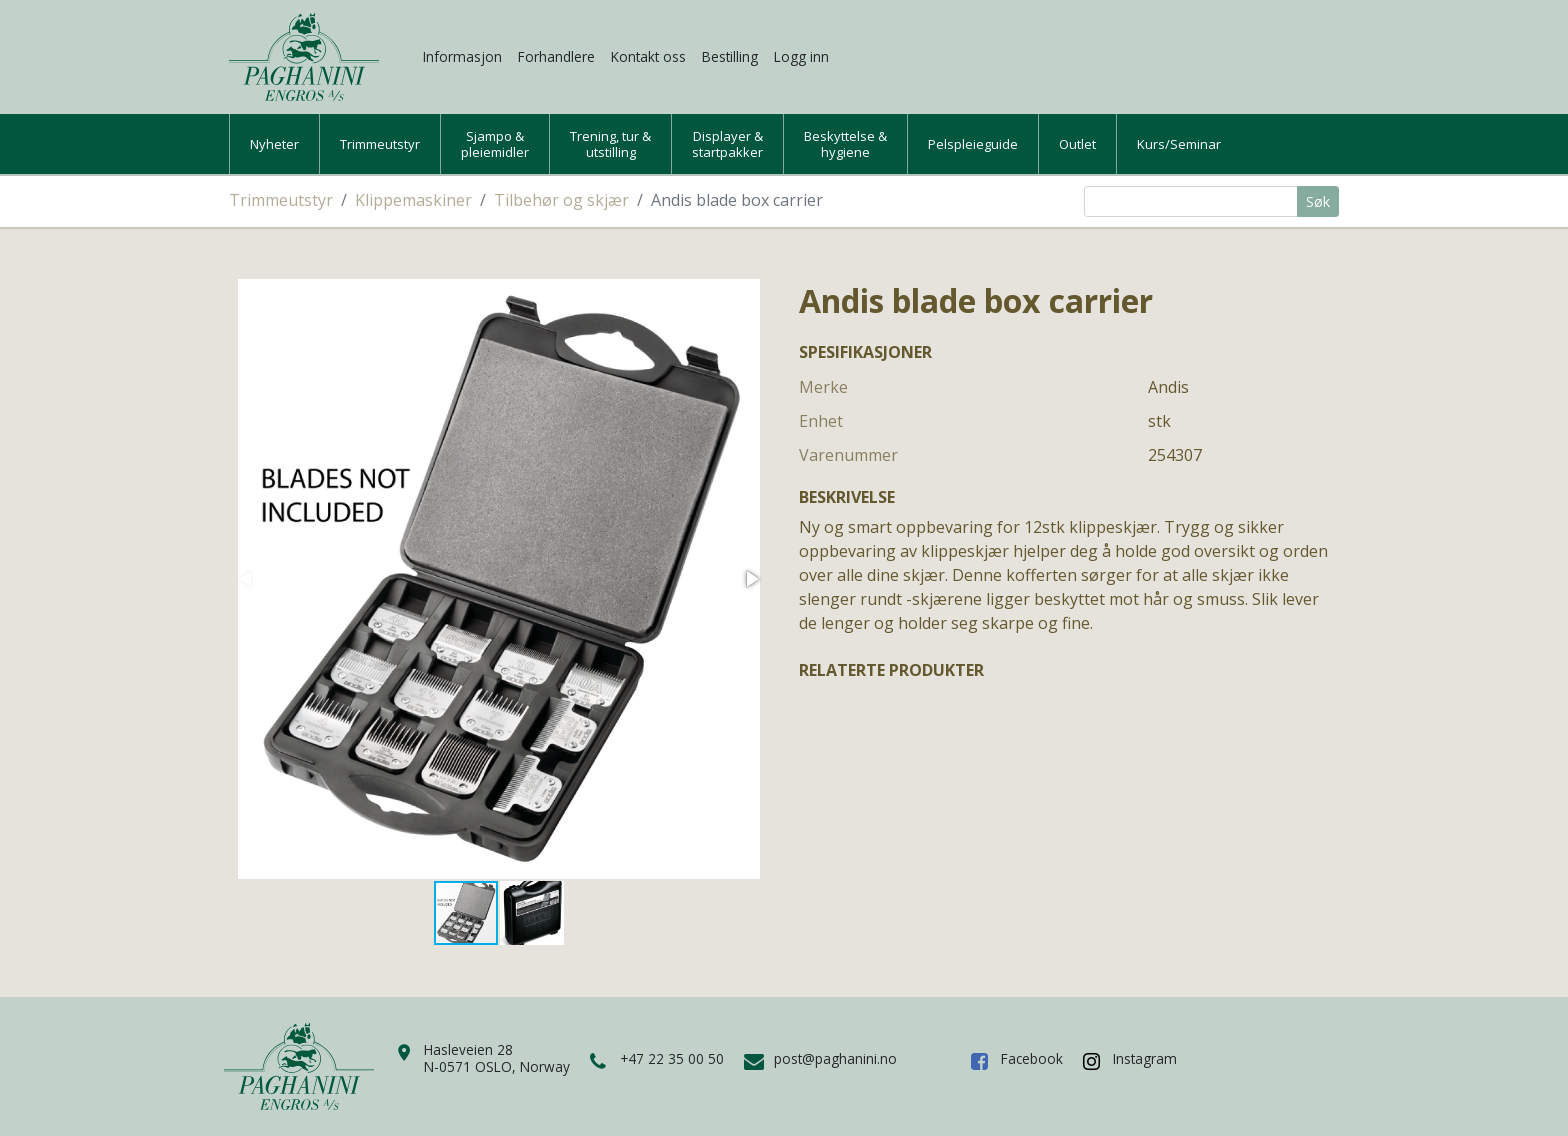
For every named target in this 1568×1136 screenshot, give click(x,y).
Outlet (1077, 144)
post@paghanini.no (835, 1058)
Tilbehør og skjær (561, 200)
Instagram (1145, 1058)
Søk (1318, 201)
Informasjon (462, 56)
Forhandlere (556, 56)
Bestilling (730, 56)
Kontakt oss (648, 56)
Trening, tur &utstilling (610, 144)
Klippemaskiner (413, 200)
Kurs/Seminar (1179, 144)
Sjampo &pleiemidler (495, 144)
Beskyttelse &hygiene (845, 144)
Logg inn (801, 56)
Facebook (1032, 1058)
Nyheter (274, 144)
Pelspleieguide (973, 144)
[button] (751, 579)
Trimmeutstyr (380, 144)
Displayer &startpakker (727, 144)
